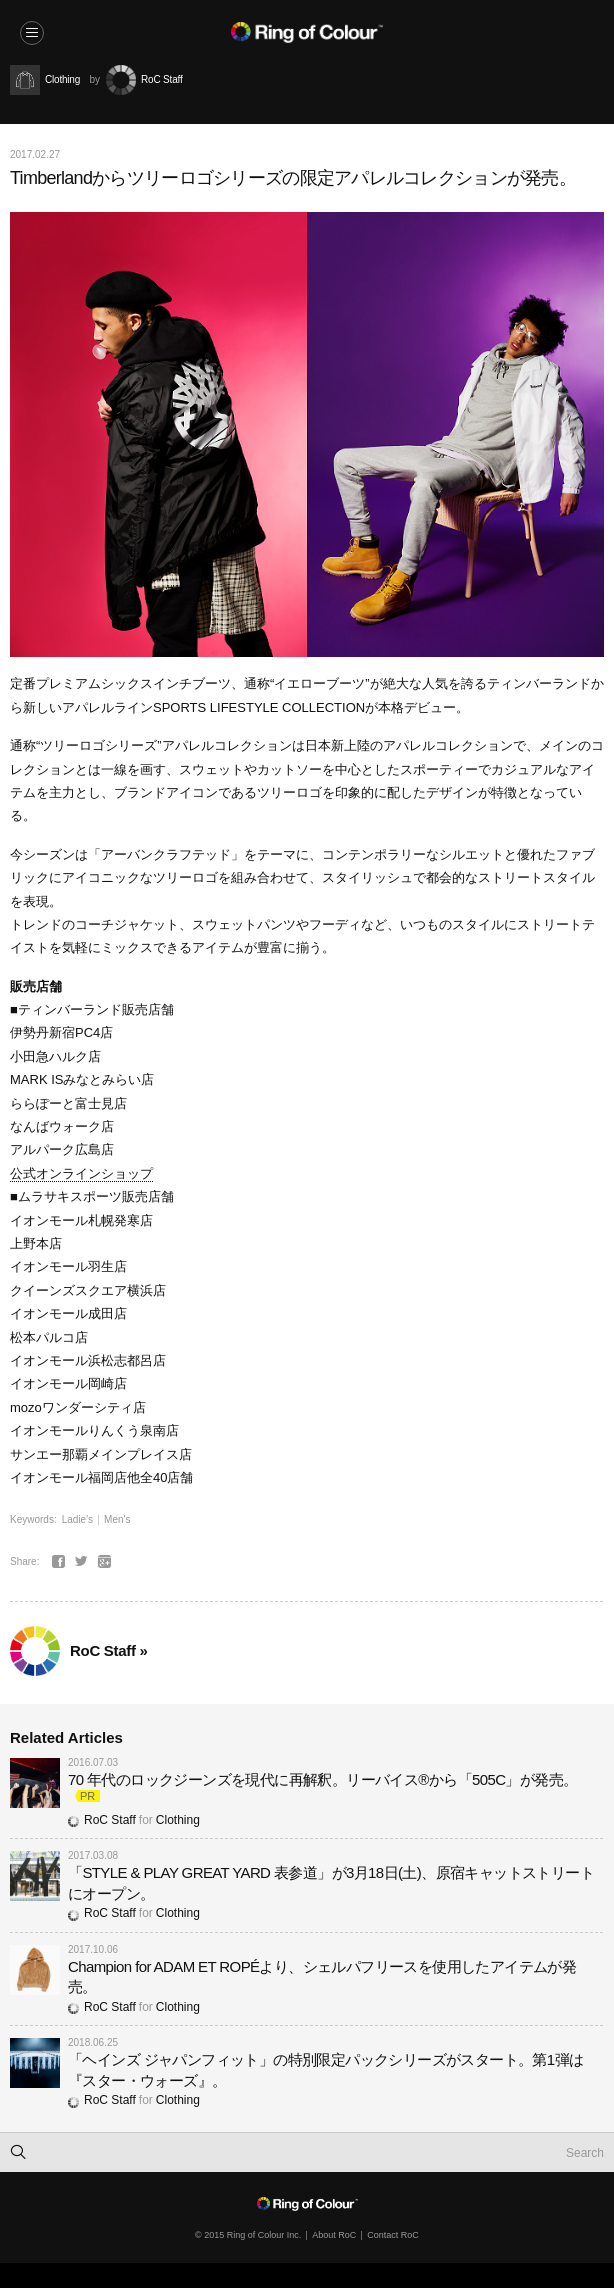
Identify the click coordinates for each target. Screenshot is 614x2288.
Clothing (178, 1820)
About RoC (334, 2235)
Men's (117, 1519)
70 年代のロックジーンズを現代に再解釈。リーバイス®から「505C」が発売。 (322, 1779)
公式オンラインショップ (81, 1173)
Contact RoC (393, 2235)
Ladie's (77, 1519)
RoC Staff (102, 1820)
